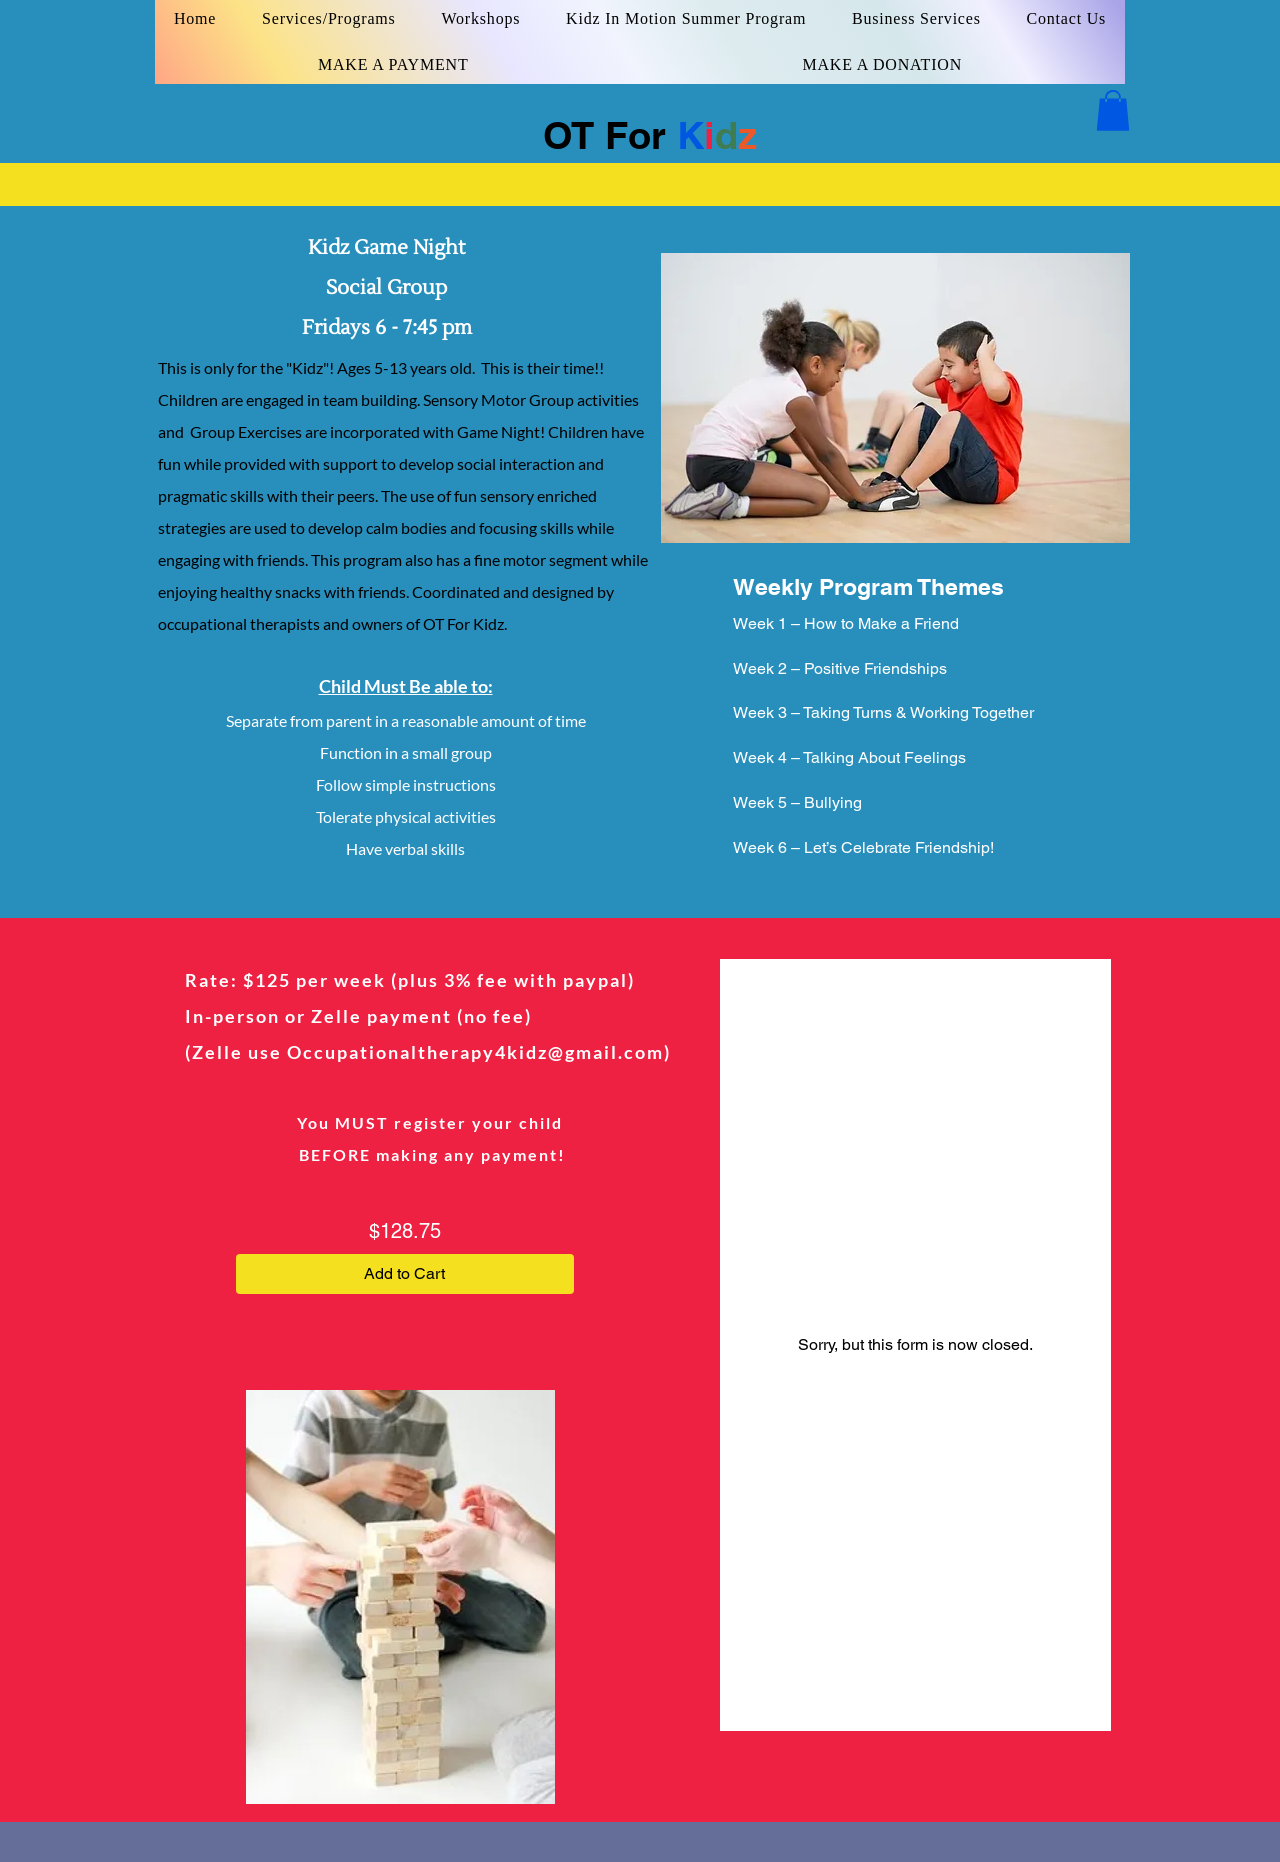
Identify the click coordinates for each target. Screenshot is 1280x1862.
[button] (1113, 110)
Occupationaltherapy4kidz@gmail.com (475, 1052)
